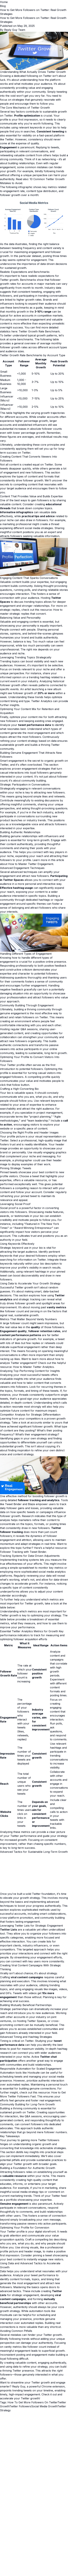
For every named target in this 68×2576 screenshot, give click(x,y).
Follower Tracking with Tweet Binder (23, 1551)
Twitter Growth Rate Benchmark (39, 331)
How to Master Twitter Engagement (30, 864)
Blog (3, 6)
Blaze (31, 1504)
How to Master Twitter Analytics (33, 1367)
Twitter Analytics (41, 701)
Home (4, 2)
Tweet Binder (13, 1504)
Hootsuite (34, 2072)
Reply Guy (18, 2386)
